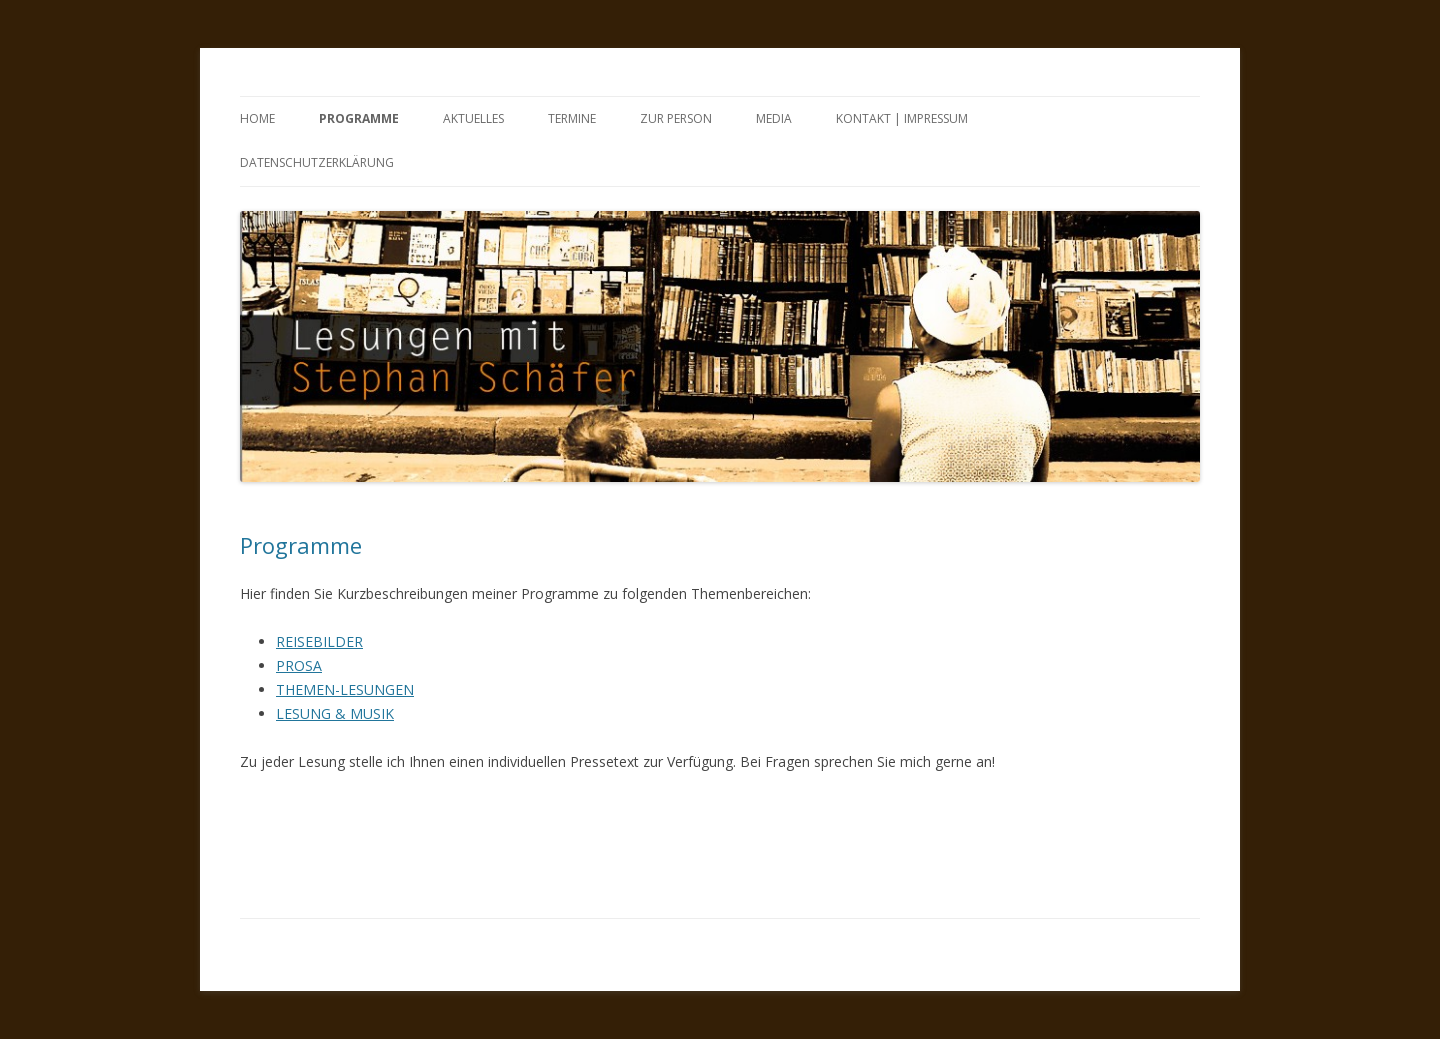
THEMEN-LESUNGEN (345, 689)
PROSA (299, 665)
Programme (359, 118)
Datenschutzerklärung (317, 162)
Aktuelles (473, 118)
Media (774, 118)
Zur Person (676, 118)
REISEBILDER (319, 641)
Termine (572, 118)
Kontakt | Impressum (902, 118)
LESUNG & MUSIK (335, 713)
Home (257, 118)
